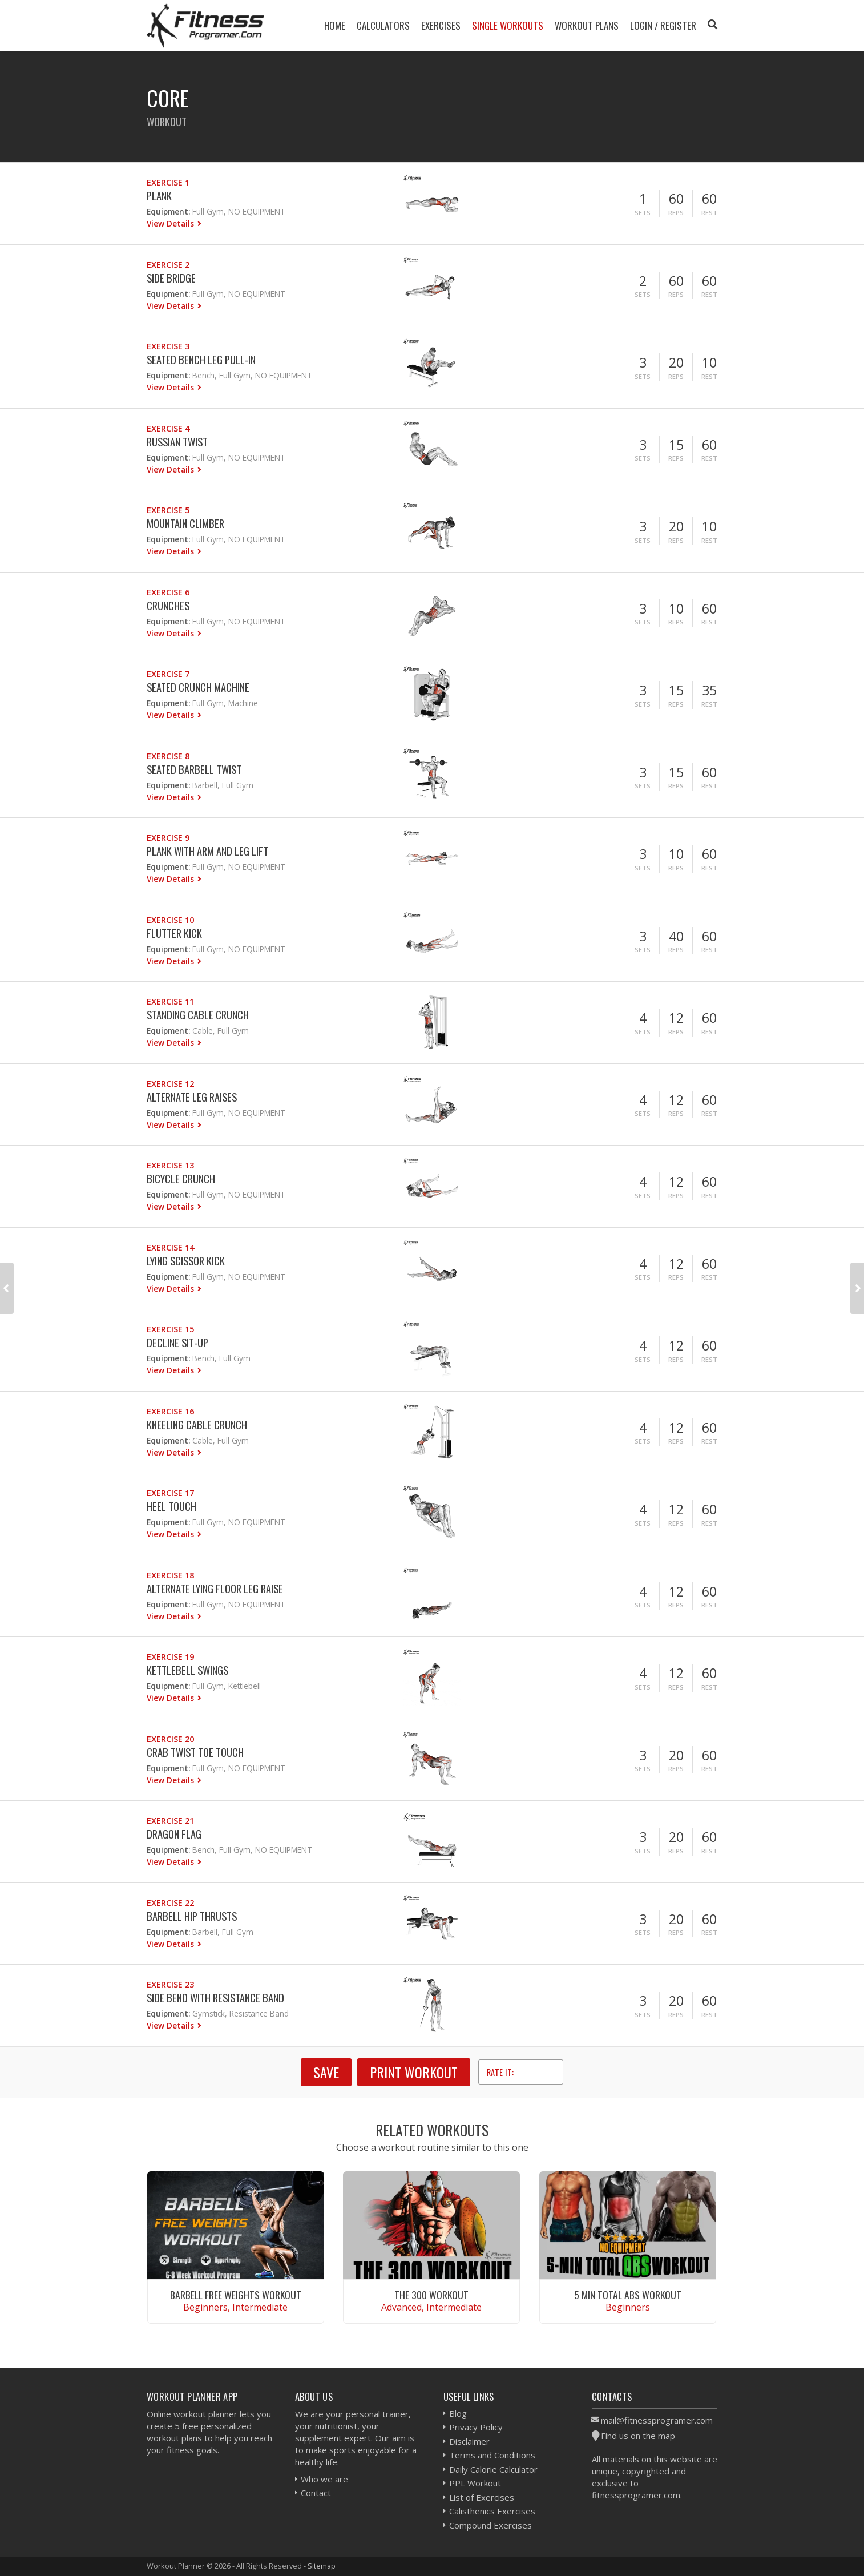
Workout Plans (587, 25)
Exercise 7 (168, 673)
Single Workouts (507, 25)
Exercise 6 (168, 592)
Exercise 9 (168, 837)
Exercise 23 (170, 1984)
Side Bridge (171, 277)
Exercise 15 (170, 1329)
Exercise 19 (170, 1656)
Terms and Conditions (492, 2455)
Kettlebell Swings (187, 1670)
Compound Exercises (490, 2525)
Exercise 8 (168, 756)
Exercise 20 (170, 1739)
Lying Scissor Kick (186, 1260)
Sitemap (322, 2566)
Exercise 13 (170, 1165)
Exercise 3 (168, 346)
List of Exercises (481, 2497)
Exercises (441, 25)
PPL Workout (475, 2483)
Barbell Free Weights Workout (235, 2294)
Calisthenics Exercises (492, 2511)
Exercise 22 (170, 1902)
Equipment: (168, 211)
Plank (159, 195)
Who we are (324, 2479)
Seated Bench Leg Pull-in (201, 359)
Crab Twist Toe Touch (195, 1752)
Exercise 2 (168, 264)
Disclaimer (469, 2441)
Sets (643, 212)
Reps (676, 212)
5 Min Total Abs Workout (627, 2294)
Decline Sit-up (177, 1342)
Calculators (383, 25)
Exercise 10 (170, 919)
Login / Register (663, 25)
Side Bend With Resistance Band (215, 1997)
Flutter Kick (174, 933)
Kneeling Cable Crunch (197, 1424)
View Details (171, 223)
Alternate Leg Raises (192, 1096)
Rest (709, 212)
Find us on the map (638, 2435)
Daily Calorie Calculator (493, 2469)
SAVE (326, 2072)
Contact (316, 2492)
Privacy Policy (476, 2427)
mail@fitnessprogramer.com (657, 2420)
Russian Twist (177, 441)
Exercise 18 (170, 1575)
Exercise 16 (170, 1411)
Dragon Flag (174, 1833)
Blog (458, 2413)
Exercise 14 (170, 1247)
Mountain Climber (185, 523)
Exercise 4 (168, 428)
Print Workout (414, 2072)
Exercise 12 (170, 1083)
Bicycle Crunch (181, 1178)
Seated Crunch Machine (198, 687)
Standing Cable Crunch (198, 1014)
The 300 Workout (431, 2294)
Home (334, 25)
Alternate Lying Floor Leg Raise (215, 1588)
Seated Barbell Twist (194, 769)
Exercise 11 (170, 1001)
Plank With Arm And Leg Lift (207, 850)
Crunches (168, 605)
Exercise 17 (170, 1492)
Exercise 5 (168, 510)
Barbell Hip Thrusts (192, 1916)
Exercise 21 (170, 1820)
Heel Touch (171, 1506)
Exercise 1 (168, 182)
